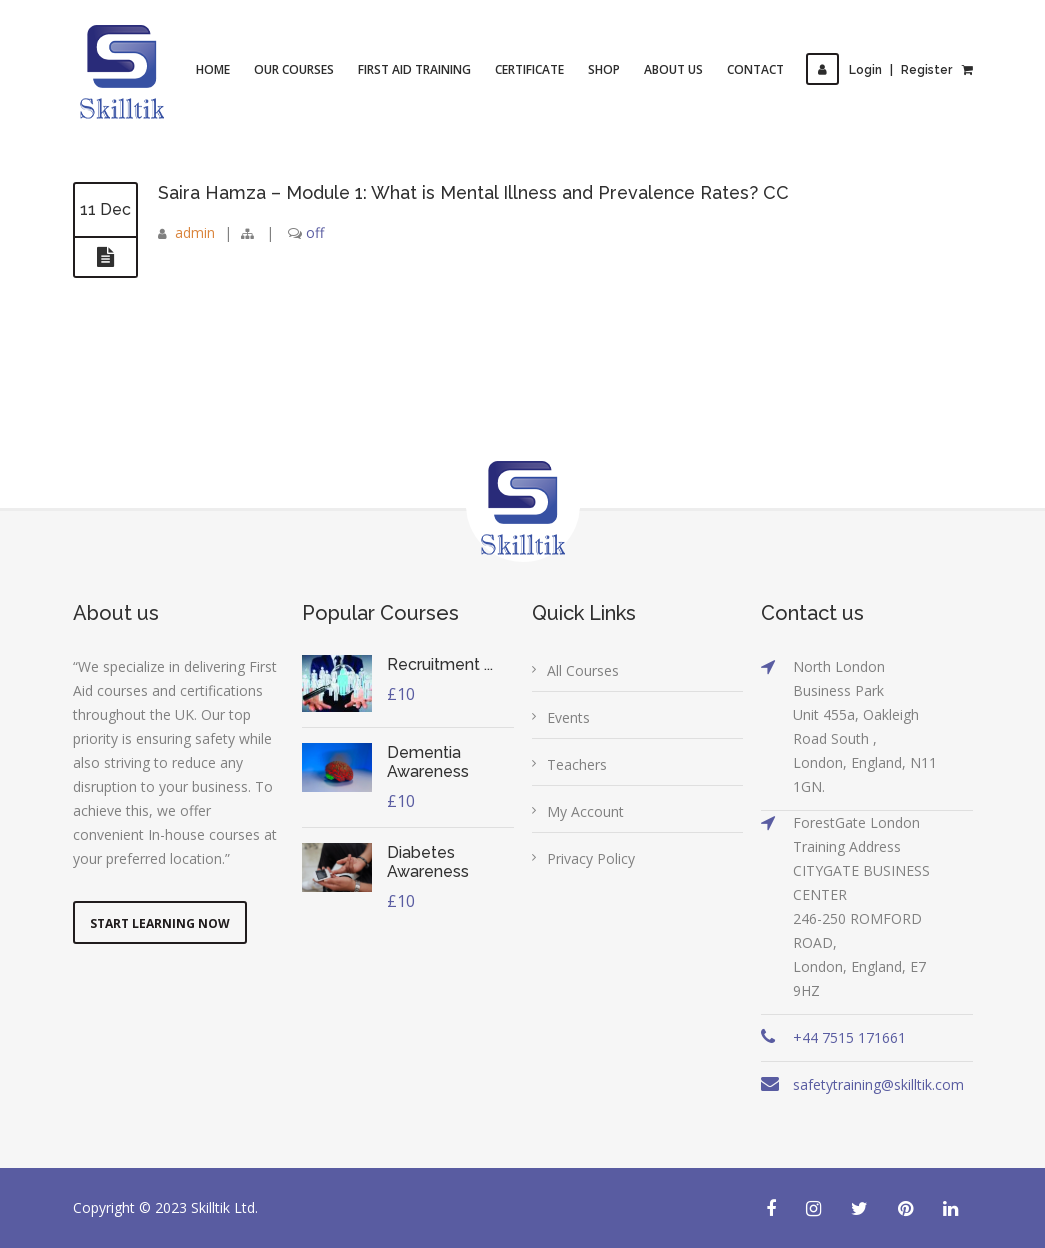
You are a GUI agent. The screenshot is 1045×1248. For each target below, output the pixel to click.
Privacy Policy (591, 858)
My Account (585, 811)
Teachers (577, 764)
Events (568, 717)
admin (195, 232)
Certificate (529, 69)
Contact (755, 69)
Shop (604, 69)
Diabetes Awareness (428, 862)
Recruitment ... (440, 664)
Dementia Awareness (428, 762)
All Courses (583, 670)
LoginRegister (879, 70)
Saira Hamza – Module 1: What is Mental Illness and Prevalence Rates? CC (477, 192)
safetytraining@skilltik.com (878, 1084)
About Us (673, 69)
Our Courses (294, 69)
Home (213, 69)
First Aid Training (414, 69)
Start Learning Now (160, 923)
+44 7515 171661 (849, 1037)
